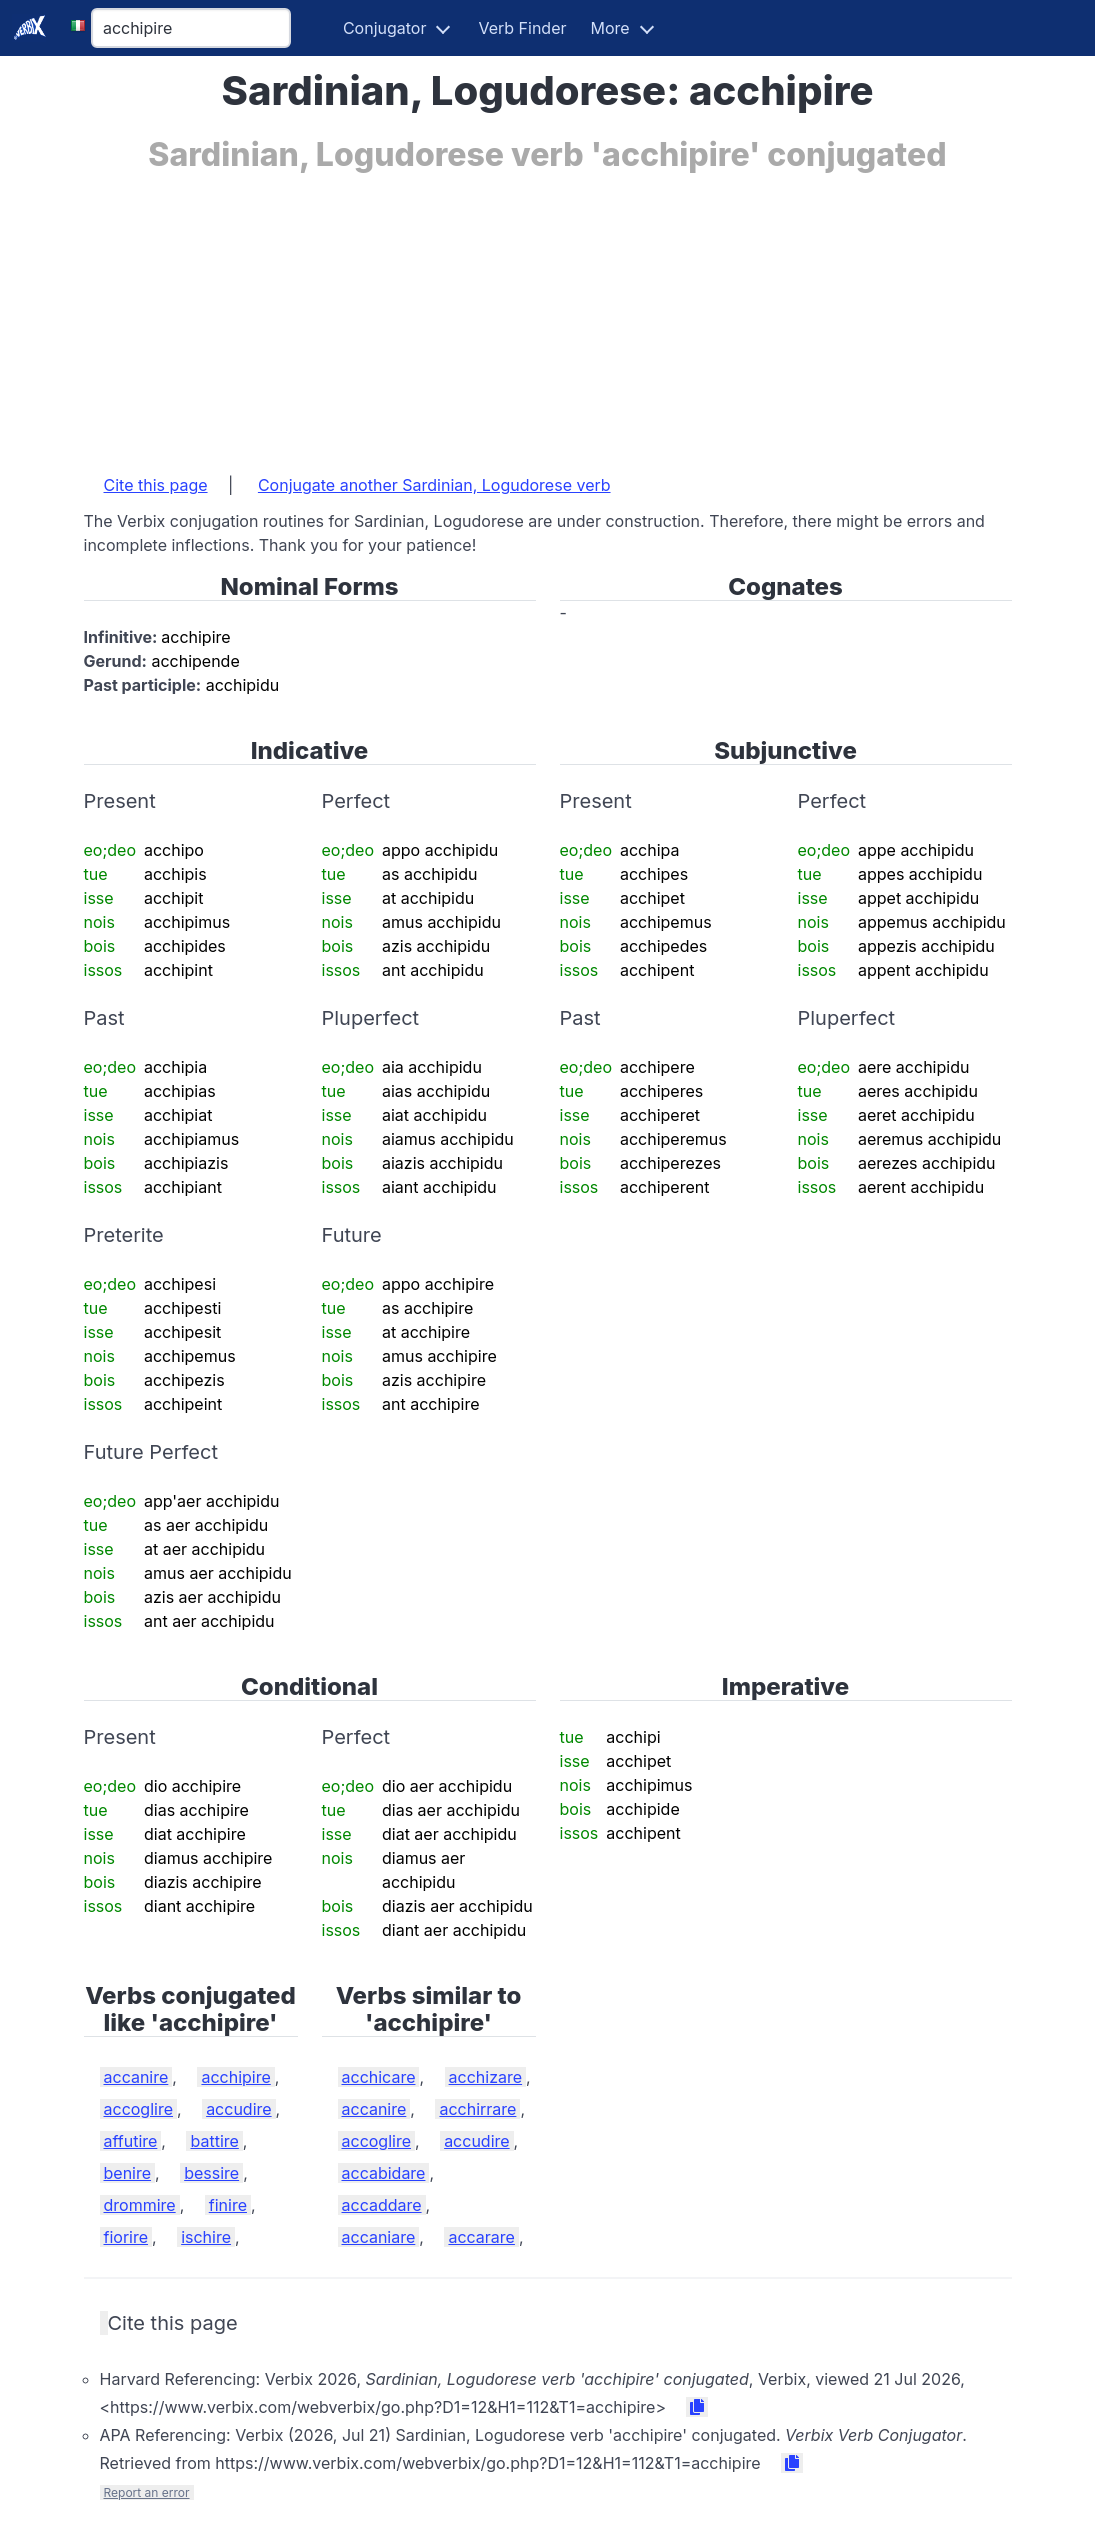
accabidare (384, 2173)
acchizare (486, 2077)
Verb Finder (522, 28)
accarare (481, 2237)
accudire (238, 2109)
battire (214, 2141)
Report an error (147, 2492)
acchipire (235, 2077)
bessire (211, 2173)
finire (228, 2205)
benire (128, 2173)
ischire (206, 2237)
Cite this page (156, 485)
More (610, 28)
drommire (140, 2205)
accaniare (379, 2237)
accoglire (139, 2109)
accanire (136, 2077)
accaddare (382, 2205)
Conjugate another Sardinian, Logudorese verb (434, 485)
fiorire (126, 2237)
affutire (131, 2141)
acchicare (379, 2077)
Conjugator (385, 28)
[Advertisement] (548, 313)
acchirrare (477, 2109)
